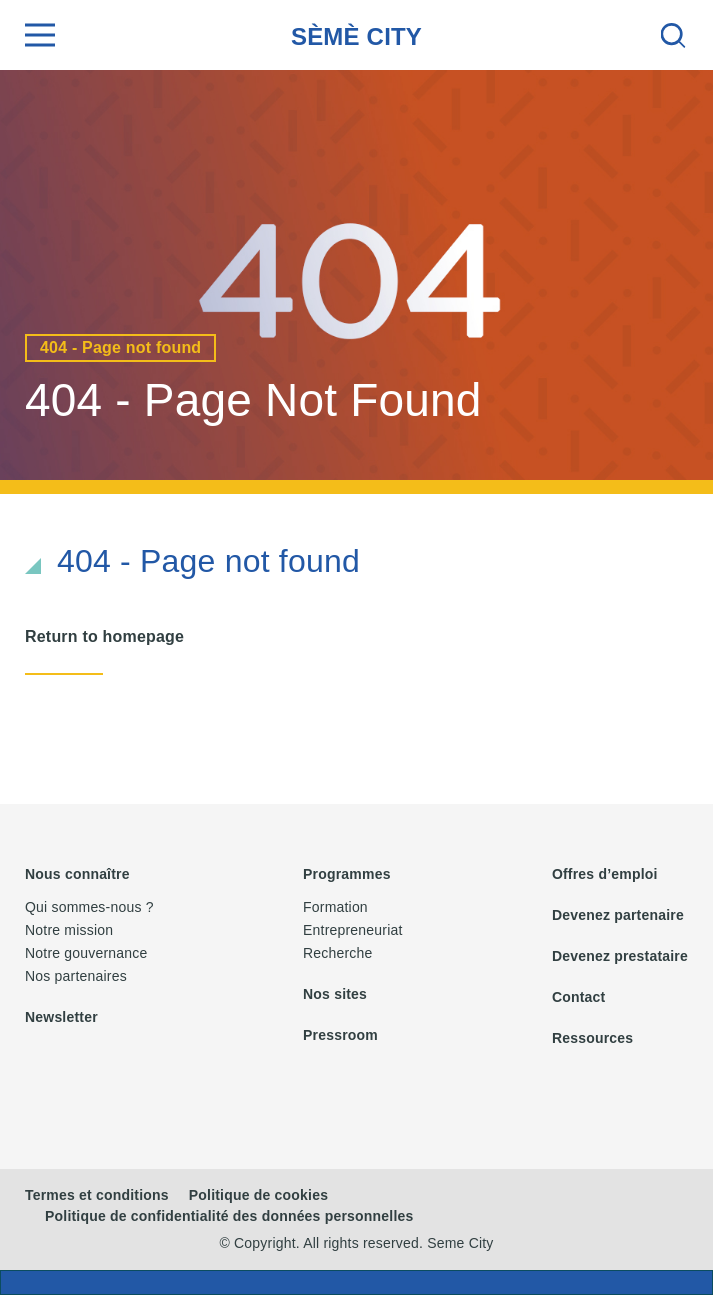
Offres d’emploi (605, 874)
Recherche (338, 953)
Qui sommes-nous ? (89, 907)
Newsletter (61, 1017)
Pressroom (340, 1035)
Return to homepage (104, 636)
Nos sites (335, 994)
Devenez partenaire (618, 915)
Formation (335, 907)
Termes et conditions (97, 1195)
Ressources (592, 1038)
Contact (579, 997)
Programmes (347, 874)
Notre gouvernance (86, 953)
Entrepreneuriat (353, 930)
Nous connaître (77, 874)
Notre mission (69, 930)
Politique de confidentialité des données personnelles (229, 1216)
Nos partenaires (76, 976)
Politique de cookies (258, 1195)
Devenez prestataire (620, 956)
